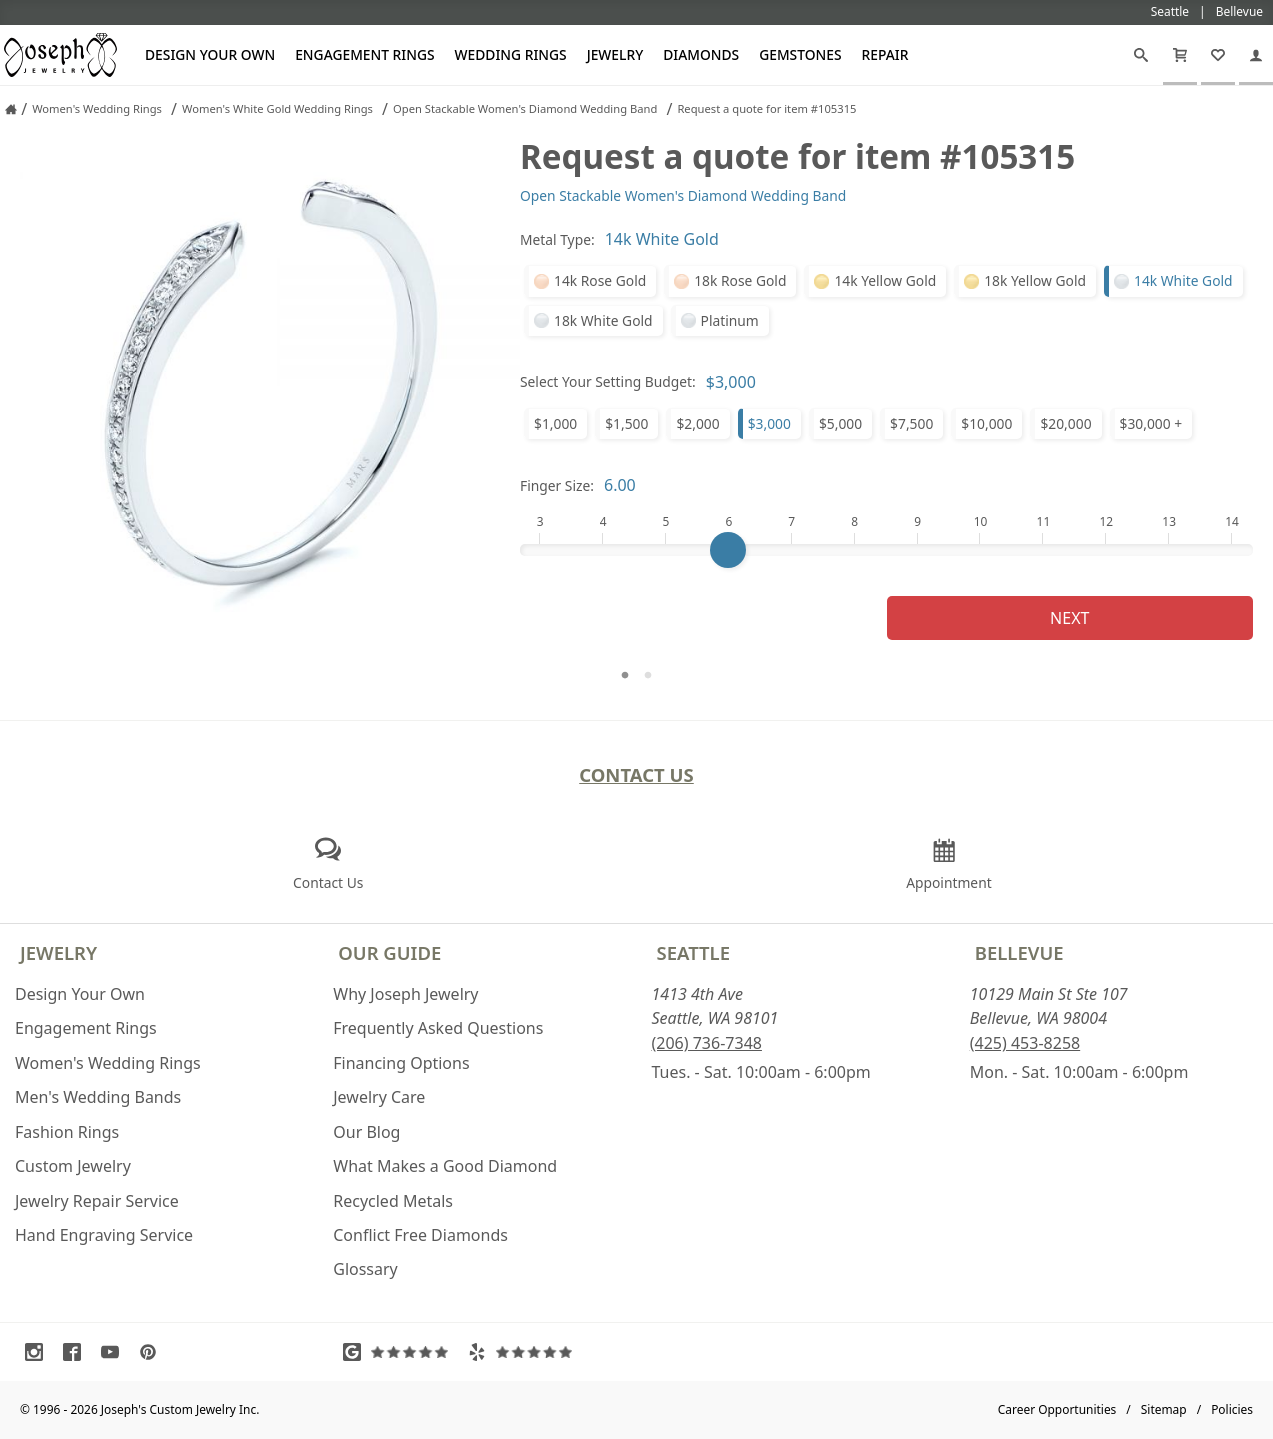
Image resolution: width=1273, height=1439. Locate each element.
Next (1069, 618)
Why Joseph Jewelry (405, 994)
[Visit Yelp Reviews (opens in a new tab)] (525, 1352)
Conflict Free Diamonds (420, 1235)
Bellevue (1019, 952)
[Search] (1141, 55)
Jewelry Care (379, 1097)
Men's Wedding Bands (98, 1097)
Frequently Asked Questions (438, 1028)
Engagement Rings (364, 54)
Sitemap (1164, 1409)
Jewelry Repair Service (97, 1201)
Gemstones (800, 54)
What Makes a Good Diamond (445, 1166)
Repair (885, 54)
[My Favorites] (1218, 55)
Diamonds (701, 54)
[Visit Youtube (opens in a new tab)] (115, 1352)
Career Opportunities (1057, 1409)
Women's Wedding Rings (108, 1063)
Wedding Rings (511, 54)
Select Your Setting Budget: (608, 381)
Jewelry (615, 54)
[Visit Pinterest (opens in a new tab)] (153, 1352)
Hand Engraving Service (104, 1235)
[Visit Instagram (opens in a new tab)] (39, 1352)
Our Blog (366, 1132)
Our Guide (389, 952)
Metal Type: (557, 239)
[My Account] (1256, 55)
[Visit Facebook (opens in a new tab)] (77, 1352)
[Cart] (1180, 55)
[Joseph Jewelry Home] (11, 109)
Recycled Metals (393, 1201)
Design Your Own (210, 54)
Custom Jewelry (73, 1166)
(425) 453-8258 (1025, 1043)
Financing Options (401, 1063)
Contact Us (636, 774)
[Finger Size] (886, 550)
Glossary (365, 1269)
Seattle (693, 952)
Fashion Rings (67, 1132)
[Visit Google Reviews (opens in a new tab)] (400, 1352)
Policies (1232, 1409)
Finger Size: (557, 485)
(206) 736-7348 (707, 1043)
